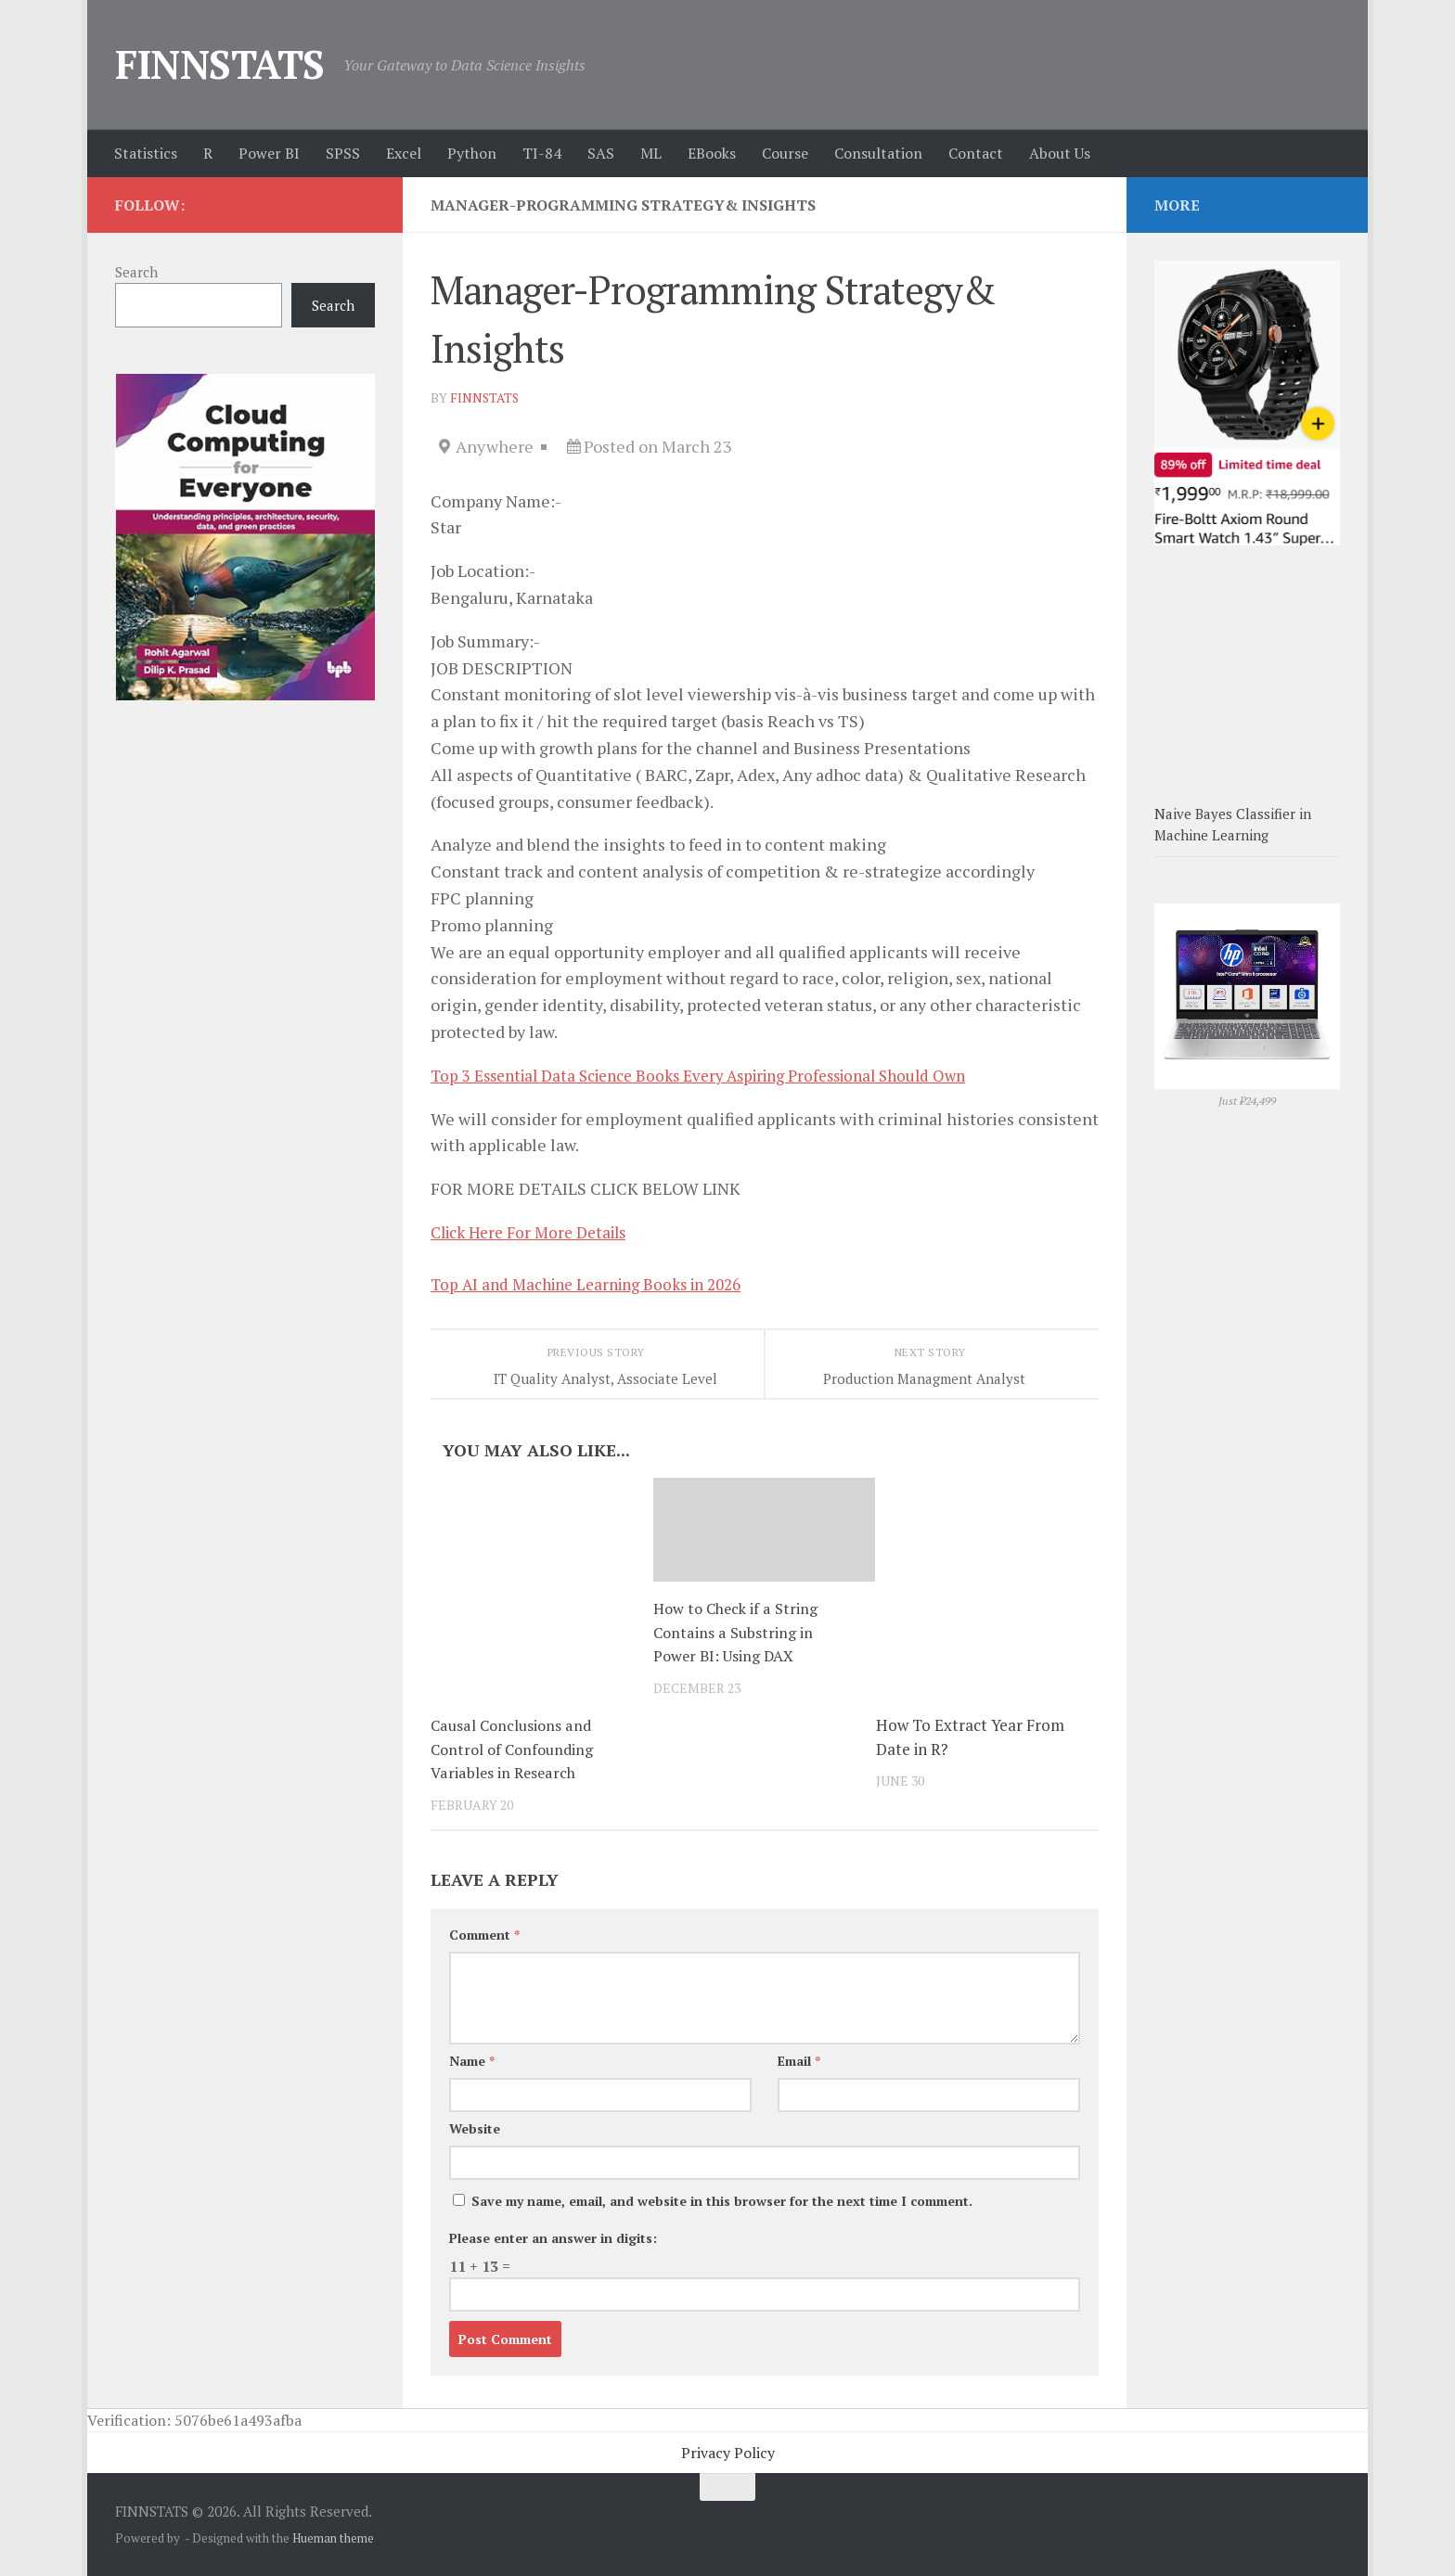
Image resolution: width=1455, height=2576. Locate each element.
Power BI (269, 153)
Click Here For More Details (536, 1232)
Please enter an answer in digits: (553, 2238)
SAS (600, 153)
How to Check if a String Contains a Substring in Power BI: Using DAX (738, 1631)
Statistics (145, 153)
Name (472, 2061)
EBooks (712, 153)
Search (136, 272)
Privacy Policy (728, 2452)
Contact (975, 153)
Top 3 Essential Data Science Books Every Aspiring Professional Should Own (719, 1075)
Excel (403, 153)
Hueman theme (333, 2538)
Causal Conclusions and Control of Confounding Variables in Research (516, 1748)
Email (799, 2061)
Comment (484, 1934)
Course (785, 153)
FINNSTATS (220, 64)
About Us (1059, 153)
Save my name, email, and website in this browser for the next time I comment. (721, 2201)
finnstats (485, 397)
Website (474, 2128)
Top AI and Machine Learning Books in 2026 (597, 1284)
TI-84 (541, 153)
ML (651, 153)
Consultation (878, 153)
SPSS (343, 153)
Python (471, 153)
